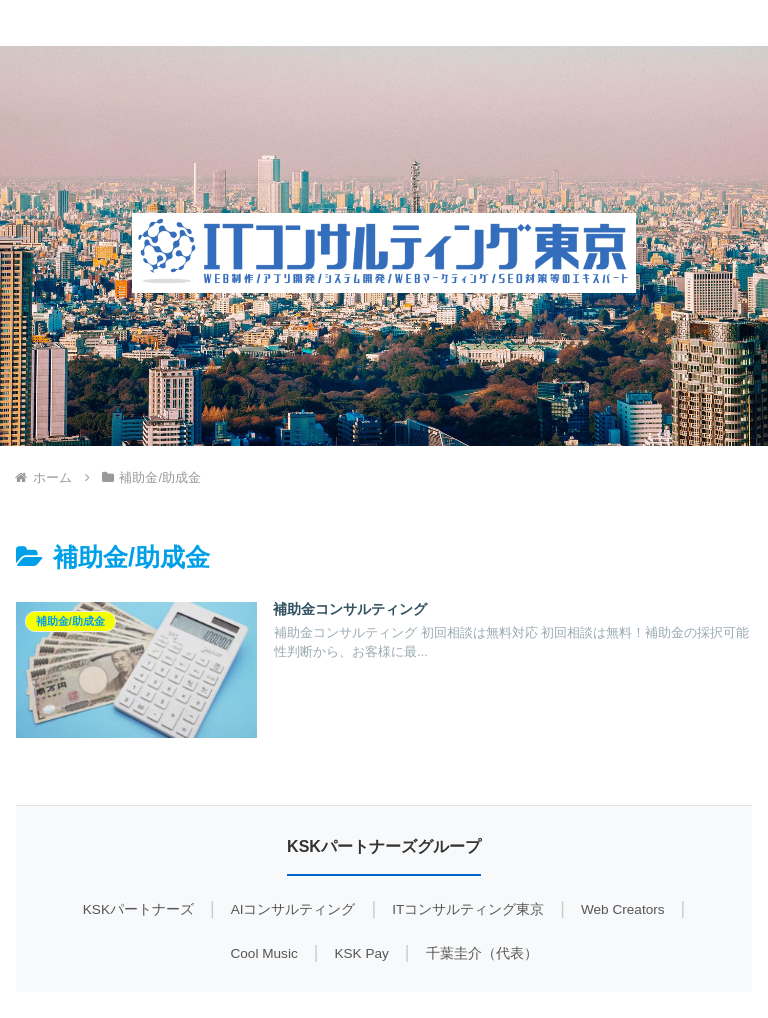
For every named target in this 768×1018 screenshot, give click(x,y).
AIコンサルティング (293, 909)
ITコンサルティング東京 (468, 909)
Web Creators (623, 909)
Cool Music (263, 953)
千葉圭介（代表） (482, 953)
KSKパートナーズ (138, 909)
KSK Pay (361, 953)
